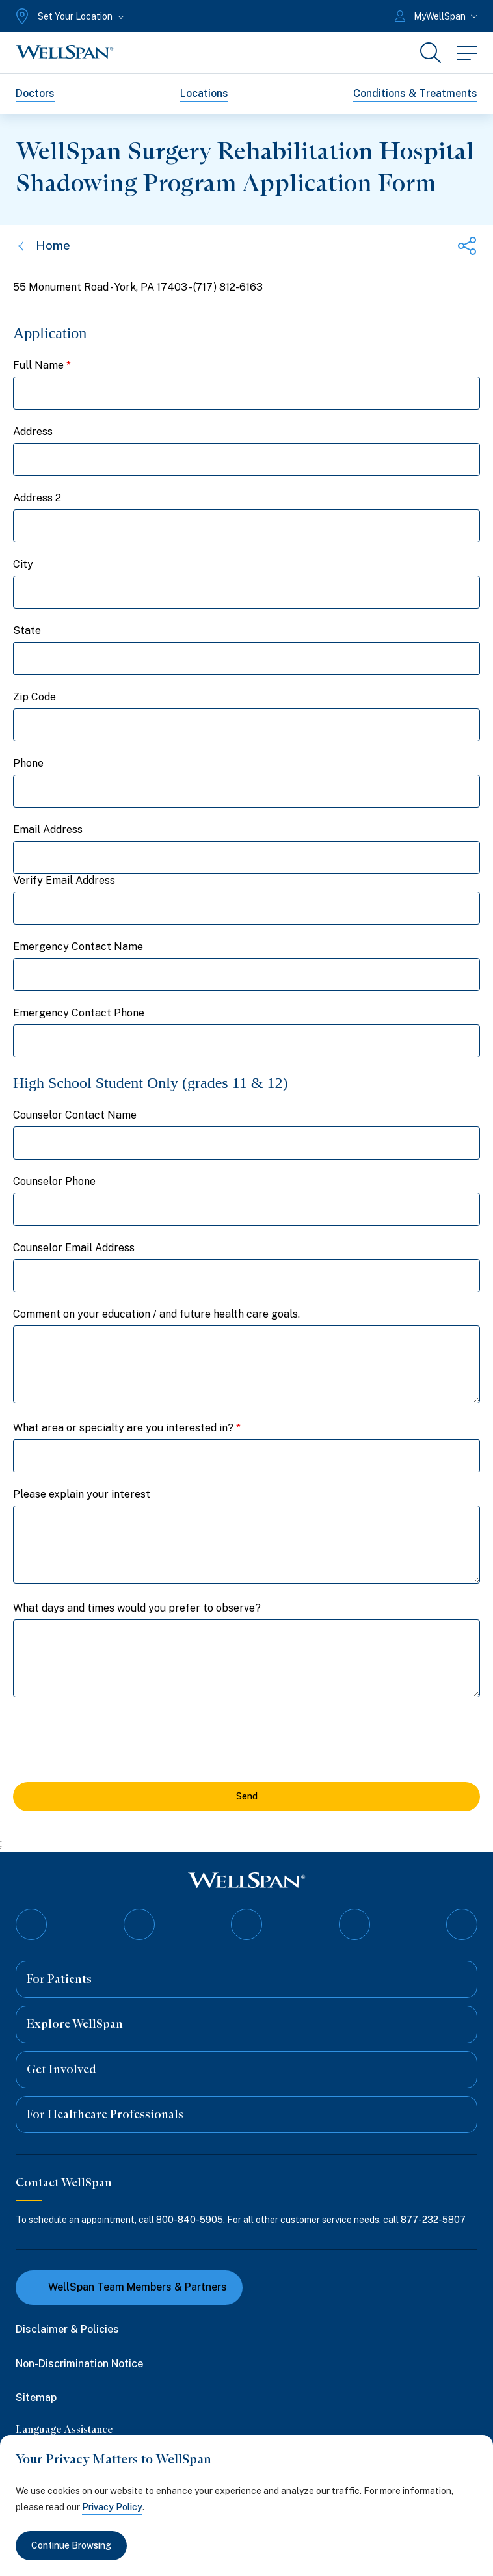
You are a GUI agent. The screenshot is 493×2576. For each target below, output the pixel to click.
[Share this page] (467, 245)
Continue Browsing (71, 2545)
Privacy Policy (112, 2507)
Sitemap (36, 2397)
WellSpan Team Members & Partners (129, 2287)
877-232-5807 (433, 2219)
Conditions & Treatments (415, 93)
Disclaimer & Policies (67, 2329)
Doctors (35, 93)
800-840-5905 (189, 2219)
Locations (204, 93)
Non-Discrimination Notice (79, 2363)
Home (43, 245)
